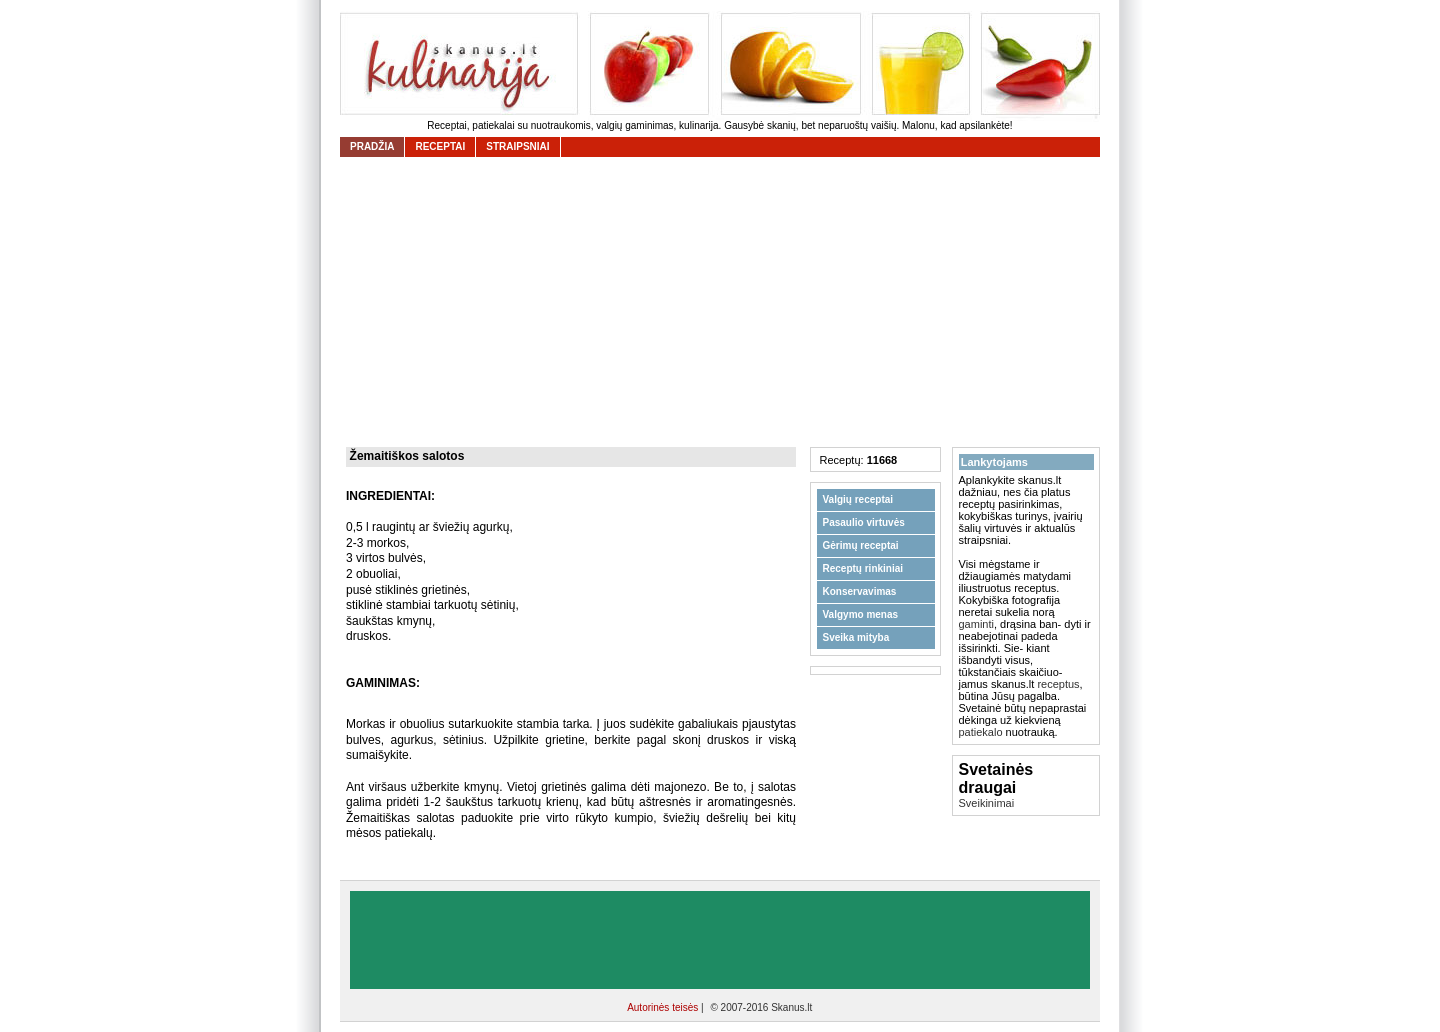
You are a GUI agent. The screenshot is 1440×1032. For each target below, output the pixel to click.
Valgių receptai (858, 499)
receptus (1058, 684)
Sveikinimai (987, 803)
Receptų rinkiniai (863, 568)
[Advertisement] (725, 302)
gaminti (976, 624)
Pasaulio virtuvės (864, 522)
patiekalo (981, 732)
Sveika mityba (856, 637)
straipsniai (517, 146)
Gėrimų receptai (861, 545)
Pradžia (372, 146)
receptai (440, 146)
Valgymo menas (861, 614)
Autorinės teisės (664, 1007)
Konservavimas (860, 591)
